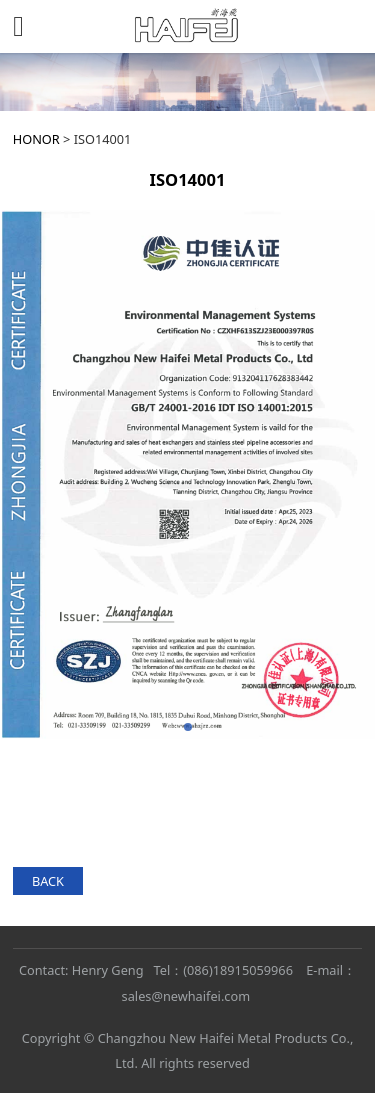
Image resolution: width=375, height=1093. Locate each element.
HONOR (36, 139)
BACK (48, 881)
